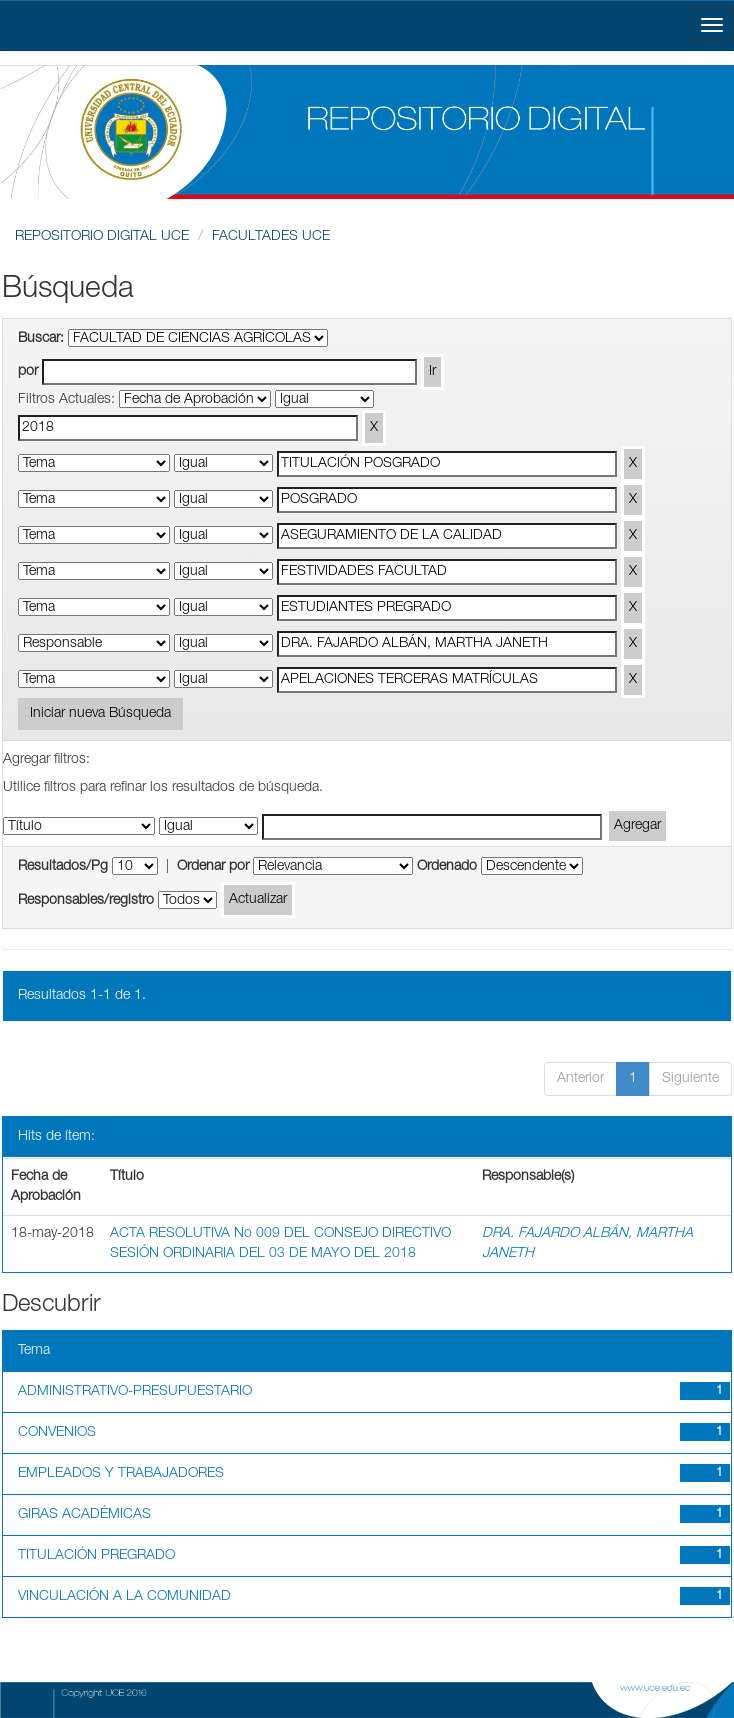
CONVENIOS (57, 1433)
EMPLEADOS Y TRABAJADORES (121, 1474)
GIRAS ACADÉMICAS (84, 1515)
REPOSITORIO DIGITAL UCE (102, 237)
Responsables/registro (86, 901)
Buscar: (41, 339)
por (28, 372)
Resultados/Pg (63, 867)
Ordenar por (213, 867)
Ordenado (447, 867)
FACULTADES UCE (271, 237)
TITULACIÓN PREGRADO (96, 1556)
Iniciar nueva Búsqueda (100, 714)
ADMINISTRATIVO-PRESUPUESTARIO (135, 1392)
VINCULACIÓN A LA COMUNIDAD (124, 1597)
